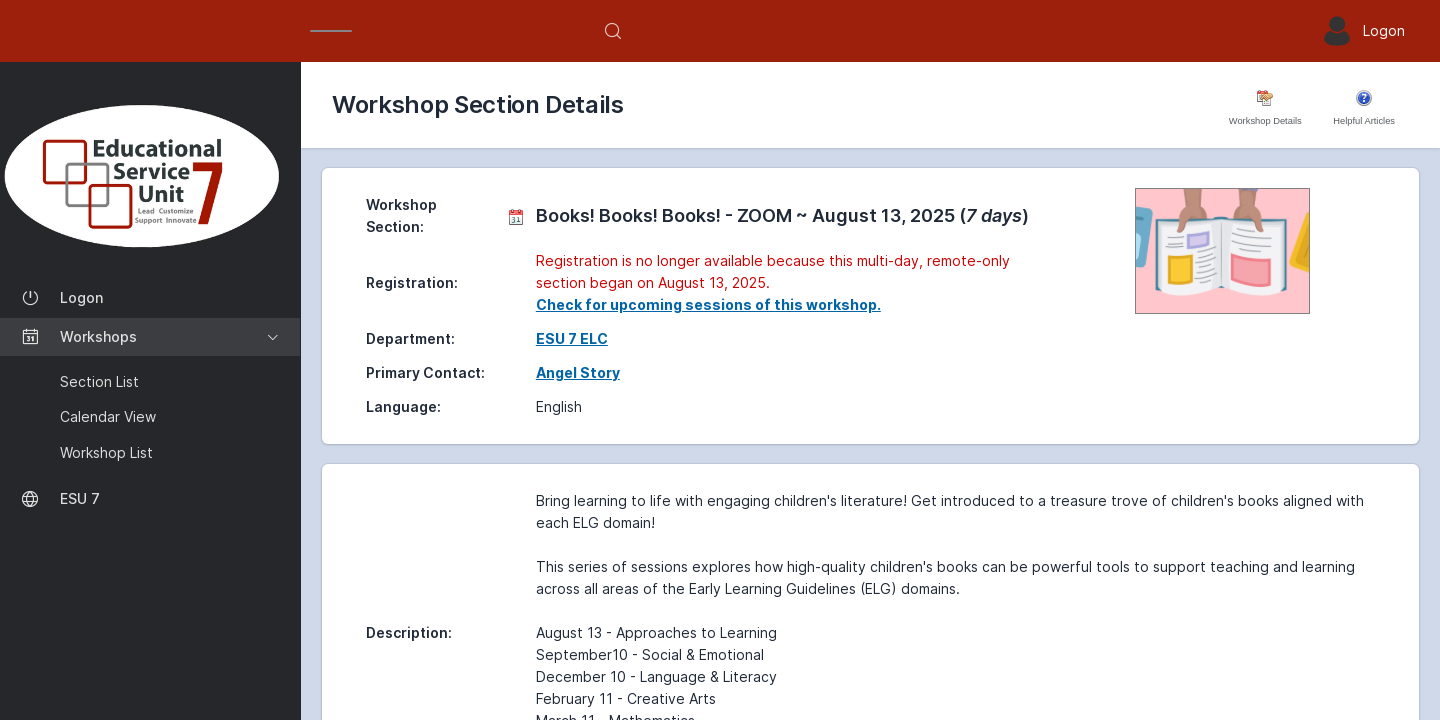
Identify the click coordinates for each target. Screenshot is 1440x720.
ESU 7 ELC (572, 338)
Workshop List (106, 452)
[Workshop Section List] (150, 175)
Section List (99, 381)
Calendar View (108, 416)
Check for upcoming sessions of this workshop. (708, 304)
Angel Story (578, 372)
